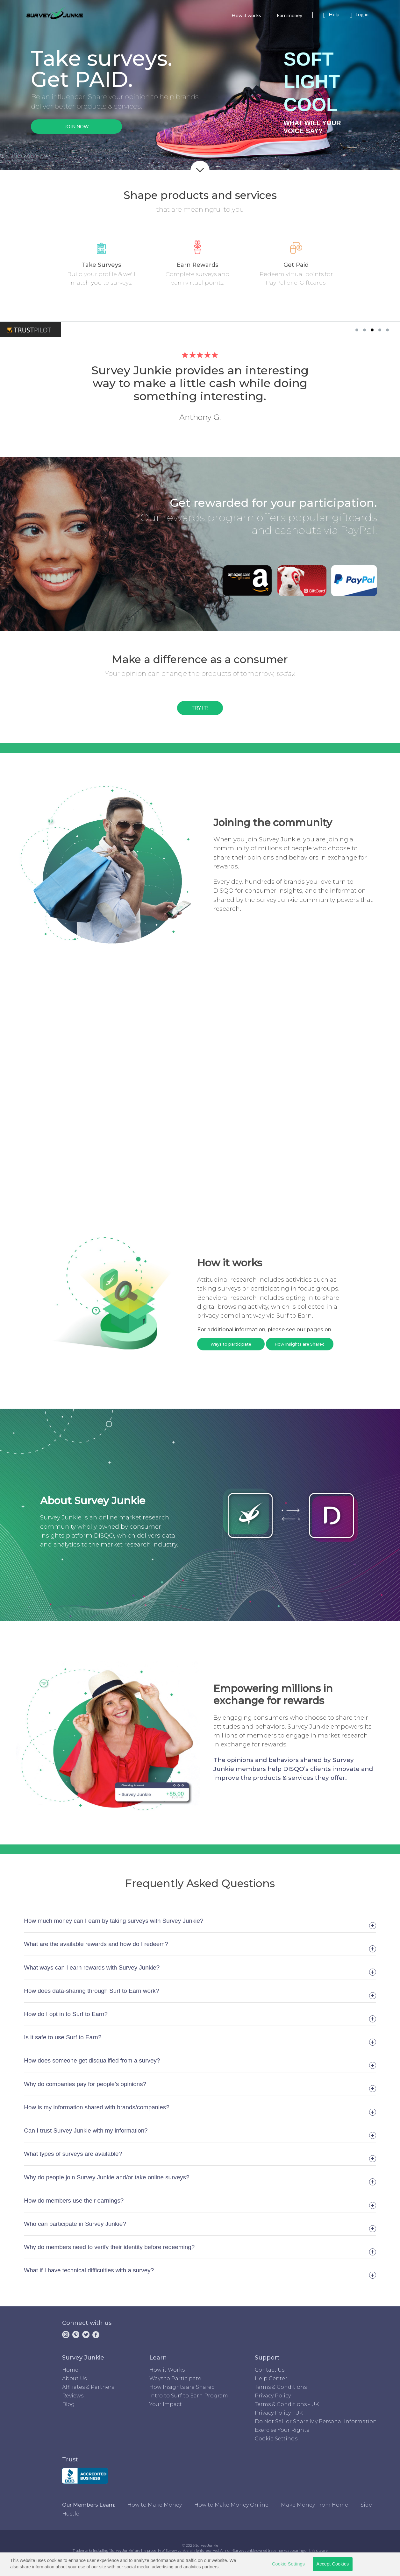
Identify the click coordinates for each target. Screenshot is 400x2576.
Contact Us (269, 2370)
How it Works (167, 2370)
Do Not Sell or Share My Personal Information (316, 2421)
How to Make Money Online (231, 2505)
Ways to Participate (175, 2378)
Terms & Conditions (281, 2387)
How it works (248, 15)
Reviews (72, 2396)
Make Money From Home (314, 2505)
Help (331, 15)
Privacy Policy (273, 2396)
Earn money (295, 15)
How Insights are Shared (300, 1344)
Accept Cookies (332, 2563)
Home (70, 2370)
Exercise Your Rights (282, 2430)
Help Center (271, 2378)
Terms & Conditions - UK (287, 2404)
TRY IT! (200, 708)
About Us (74, 2378)
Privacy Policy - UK (279, 2413)
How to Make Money (154, 2505)
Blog (68, 2404)
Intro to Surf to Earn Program (188, 2396)
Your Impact (165, 2404)
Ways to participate (231, 1344)
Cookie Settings (276, 2439)
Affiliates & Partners (88, 2387)
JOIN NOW (77, 126)
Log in (359, 15)
